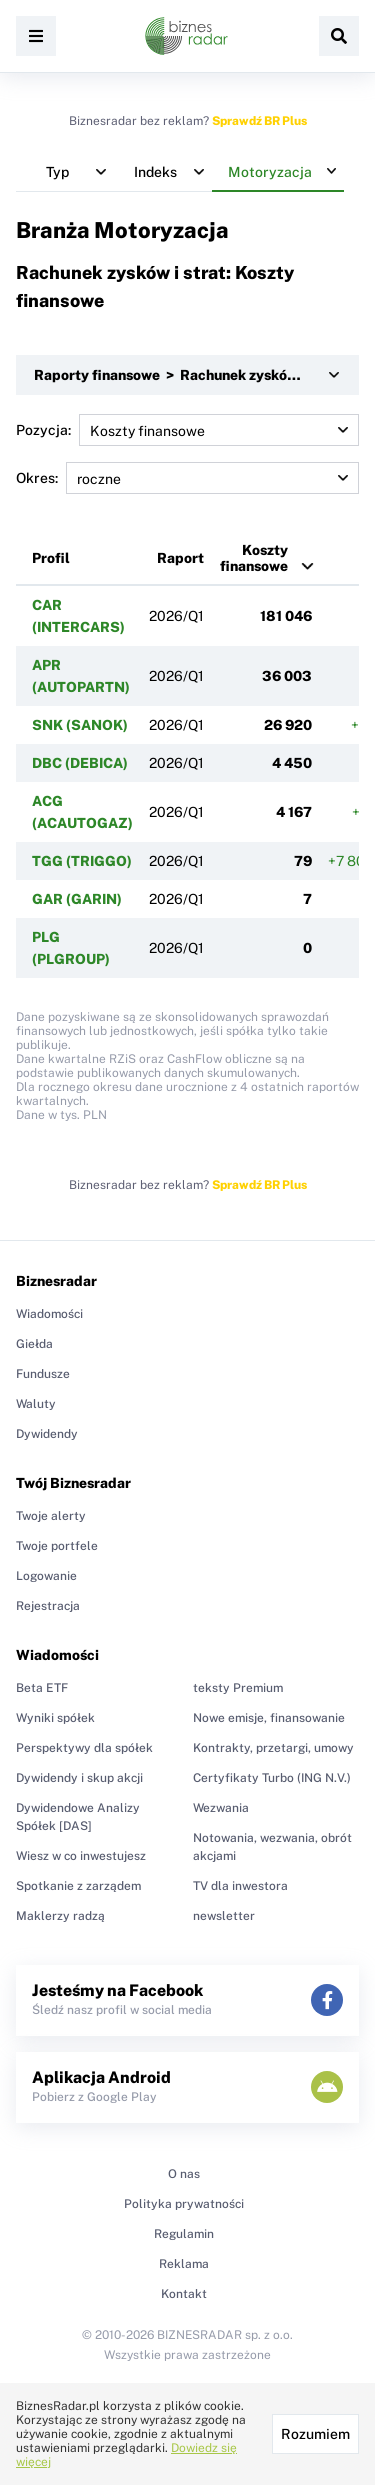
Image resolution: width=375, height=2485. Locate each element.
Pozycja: (187, 430)
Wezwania (221, 1808)
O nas (184, 2174)
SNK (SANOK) (80, 725)
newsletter (224, 1916)
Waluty (36, 1404)
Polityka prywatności (184, 2204)
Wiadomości (49, 1314)
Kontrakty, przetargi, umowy (273, 1748)
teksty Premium (238, 1688)
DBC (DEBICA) (80, 763)
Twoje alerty (51, 1516)
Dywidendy (47, 1434)
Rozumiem (315, 2434)
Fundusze (43, 1374)
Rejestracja (48, 1606)
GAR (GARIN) (77, 899)
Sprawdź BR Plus (259, 121)
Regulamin (184, 2234)
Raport (180, 558)
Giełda (34, 1344)
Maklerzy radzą (60, 1916)
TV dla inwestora (240, 1886)
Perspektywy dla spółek (84, 1748)
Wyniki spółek (55, 1718)
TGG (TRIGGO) (82, 861)
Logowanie (46, 1576)
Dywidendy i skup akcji (79, 1778)
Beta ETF (42, 1688)
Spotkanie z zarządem (78, 1886)
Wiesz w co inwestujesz (81, 1856)
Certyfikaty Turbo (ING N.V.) (272, 1778)
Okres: (187, 478)
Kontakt (184, 2294)
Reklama (184, 2264)
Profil (51, 558)
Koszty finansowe (254, 558)
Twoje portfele (57, 1546)
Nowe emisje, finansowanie (269, 1718)
